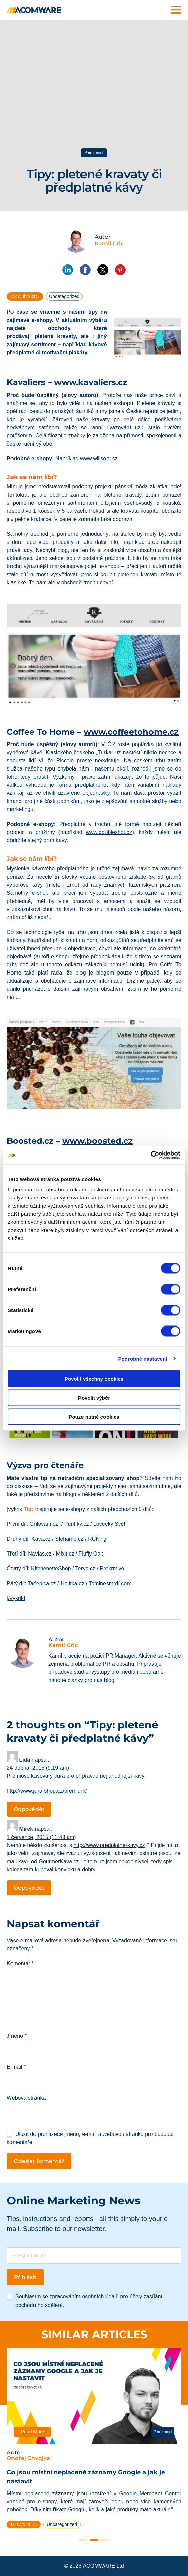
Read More (32, 2431)
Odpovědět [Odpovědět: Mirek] (29, 1888)
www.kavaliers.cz (90, 382)
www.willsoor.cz (99, 458)
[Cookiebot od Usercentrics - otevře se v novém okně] (150, 1155)
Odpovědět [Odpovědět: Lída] (29, 1809)
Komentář (20, 1963)
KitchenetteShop (51, 1568)
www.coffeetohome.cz (131, 732)
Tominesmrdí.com (110, 1583)
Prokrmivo (112, 1568)
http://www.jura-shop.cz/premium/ (47, 1791)
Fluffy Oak (91, 1554)
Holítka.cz (72, 1583)
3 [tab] (105, 2540)
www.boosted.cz (97, 1141)
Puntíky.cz (76, 1524)
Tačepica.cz (42, 1583)
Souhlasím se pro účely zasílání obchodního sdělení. (88, 2301)
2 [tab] (94, 2540)
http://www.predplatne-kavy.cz (109, 1845)
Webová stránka (26, 2098)
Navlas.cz (39, 1554)
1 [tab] (83, 2540)
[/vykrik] (16, 1598)
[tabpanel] (94, 2441)
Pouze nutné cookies (94, 1417)
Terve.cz (85, 1568)
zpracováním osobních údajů (84, 2296)
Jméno (17, 2036)
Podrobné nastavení (142, 1358)
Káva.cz (41, 1539)
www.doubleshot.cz (109, 832)
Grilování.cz (44, 1524)
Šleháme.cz (69, 1539)
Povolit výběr (94, 1397)
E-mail (16, 2067)
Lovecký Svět (109, 1524)
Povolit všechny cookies (94, 1379)
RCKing (97, 1539)
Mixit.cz (65, 1554)
